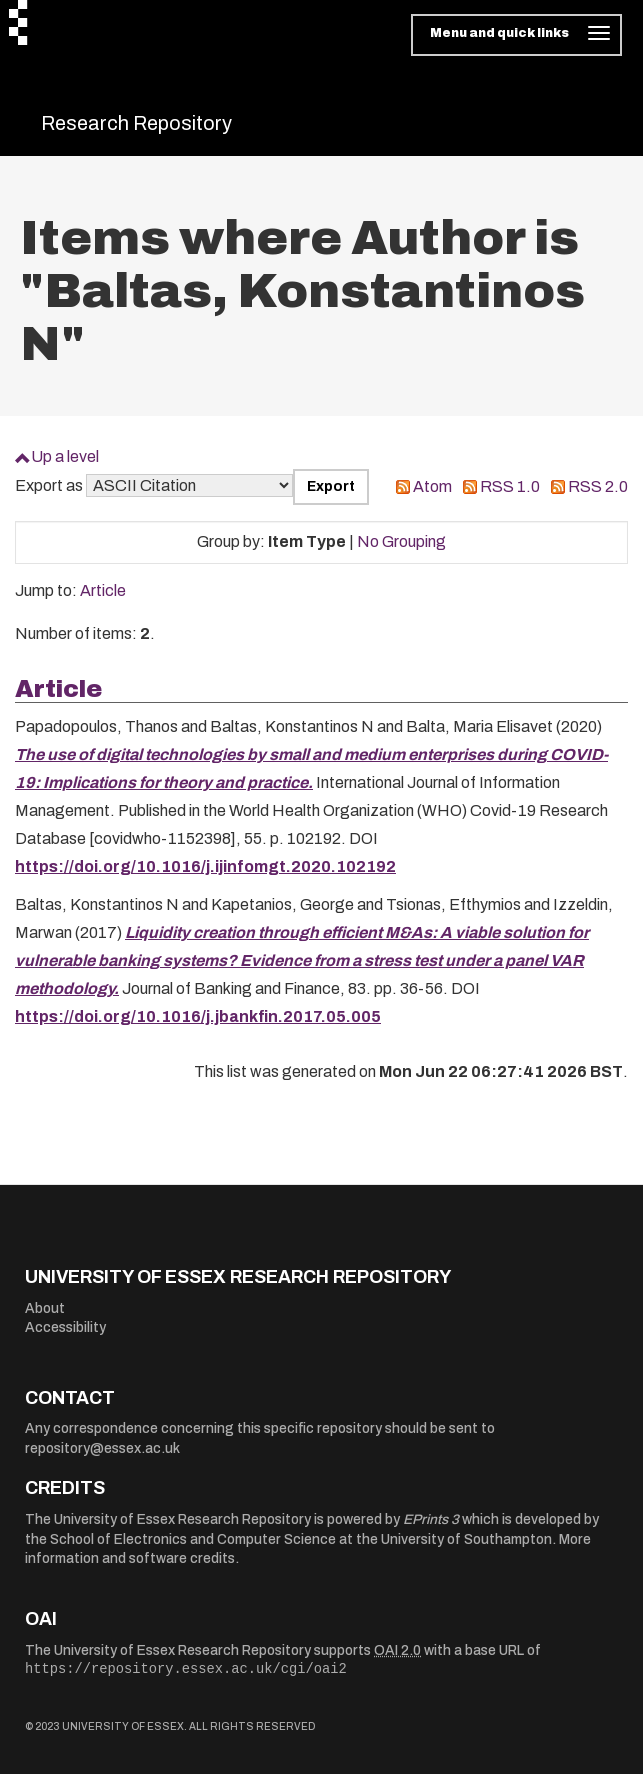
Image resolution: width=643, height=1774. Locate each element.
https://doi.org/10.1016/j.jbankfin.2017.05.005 (198, 1016)
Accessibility (65, 1327)
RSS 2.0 (598, 486)
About (45, 1308)
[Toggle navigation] (516, 35)
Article (103, 590)
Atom (432, 486)
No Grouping (401, 541)
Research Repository (136, 123)
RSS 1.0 (510, 486)
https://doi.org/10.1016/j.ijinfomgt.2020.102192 (205, 866)
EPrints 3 (431, 1519)
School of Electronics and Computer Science (193, 1539)
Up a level (65, 456)
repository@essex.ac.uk (102, 1448)
